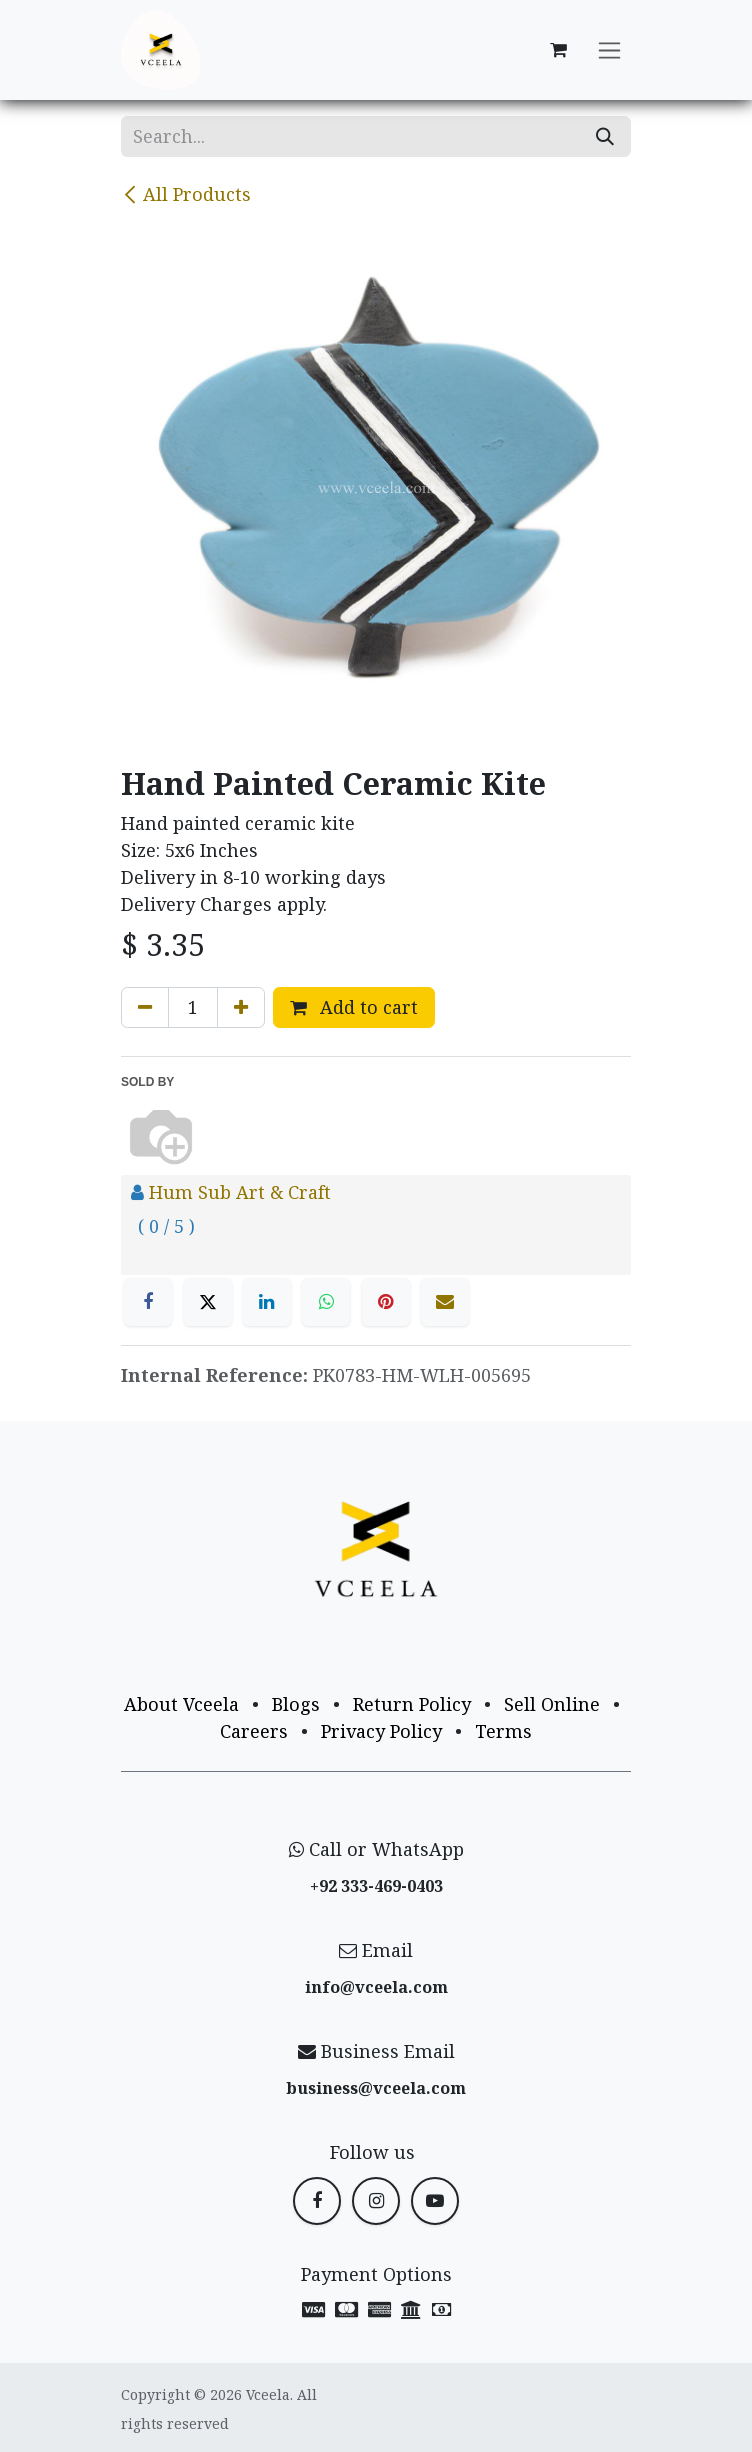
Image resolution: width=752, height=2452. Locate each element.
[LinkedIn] (267, 1302)
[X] (208, 1302)
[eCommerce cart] (558, 50)
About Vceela (181, 1704)
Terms (503, 1731)
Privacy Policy (381, 1731)
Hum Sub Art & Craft (240, 1192)
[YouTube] (435, 2201)
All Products (186, 194)
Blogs (296, 1704)
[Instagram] (376, 2201)
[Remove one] (145, 1007)
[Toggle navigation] (609, 50)
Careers (254, 1731)
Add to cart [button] (354, 1007)
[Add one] (241, 1007)
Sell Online (552, 1704)
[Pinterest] (386, 1302)
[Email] (445, 1302)
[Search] (605, 136)
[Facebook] (148, 1302)
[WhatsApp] (326, 1302)
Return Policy (412, 1704)
